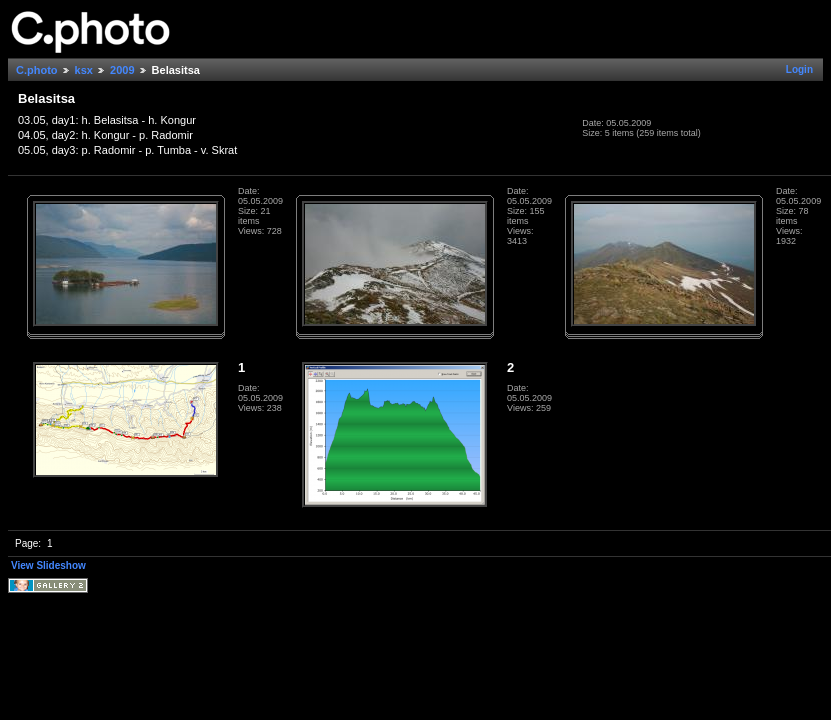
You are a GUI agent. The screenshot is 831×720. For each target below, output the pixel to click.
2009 (122, 70)
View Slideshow (48, 565)
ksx (84, 70)
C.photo (37, 70)
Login (799, 69)
